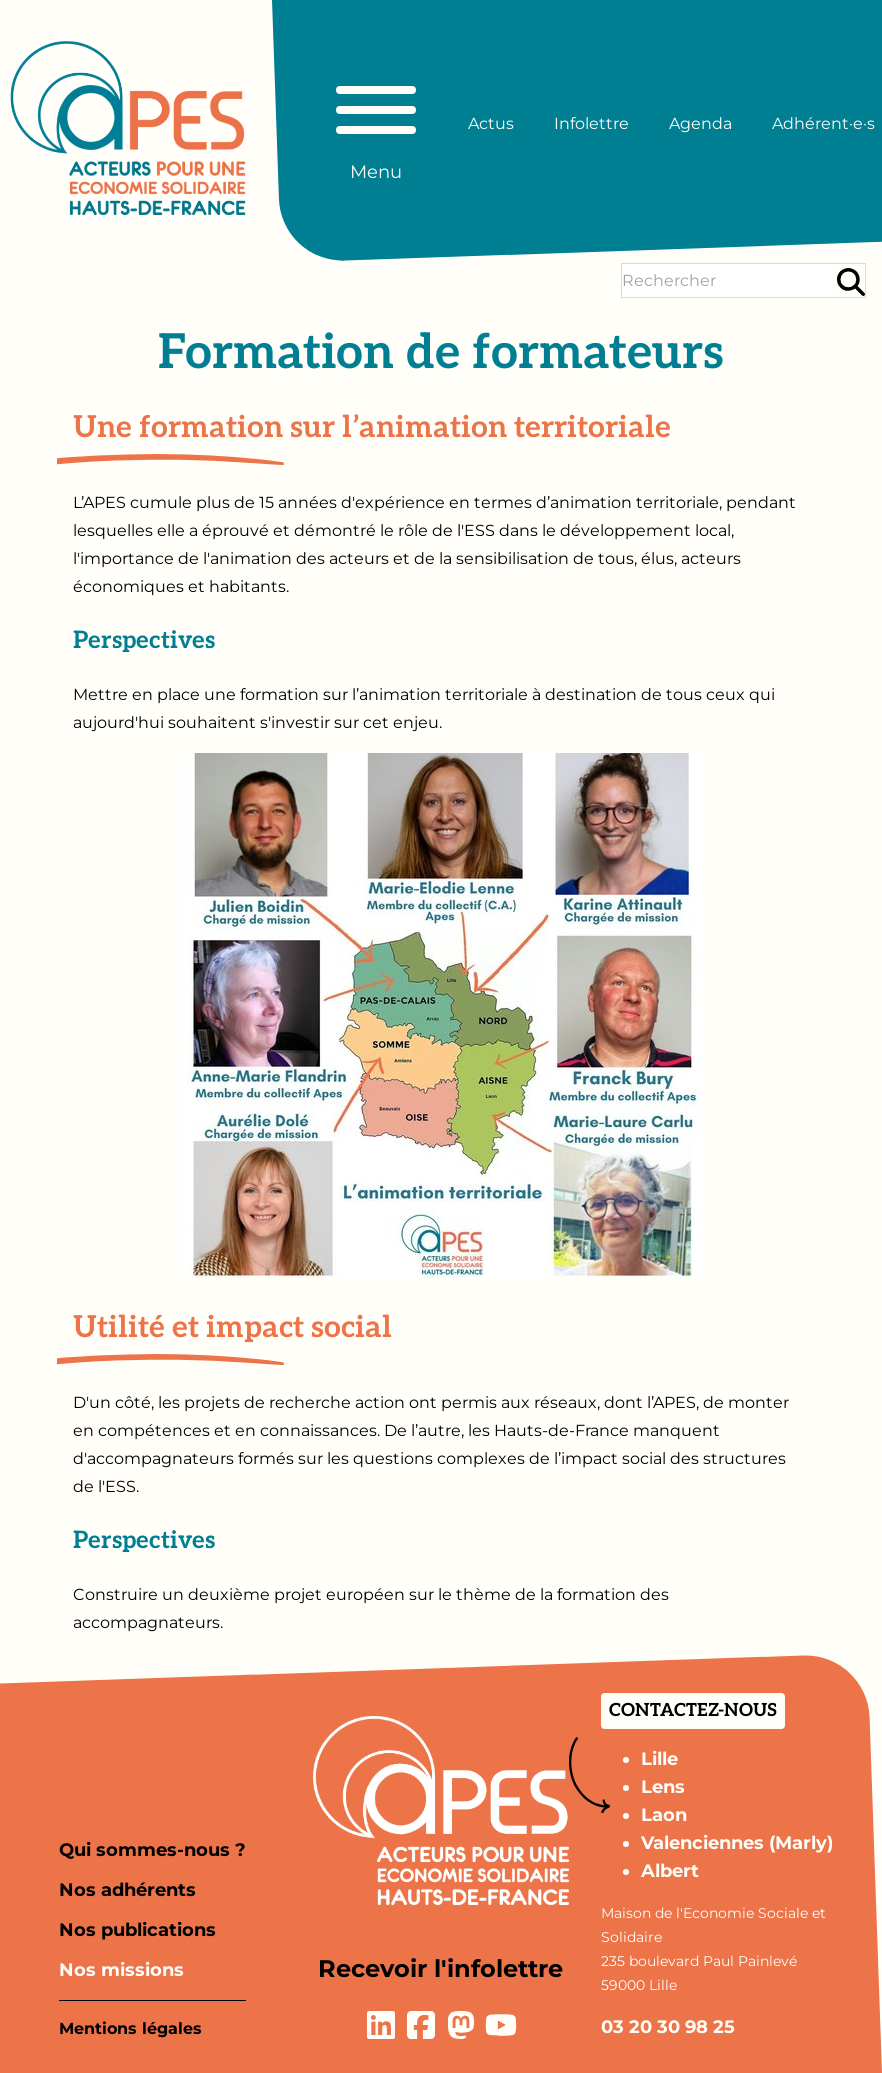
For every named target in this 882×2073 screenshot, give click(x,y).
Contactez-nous (693, 1710)
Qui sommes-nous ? (152, 1850)
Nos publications (137, 1930)
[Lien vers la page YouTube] (501, 2025)
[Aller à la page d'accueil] (128, 128)
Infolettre (591, 123)
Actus (491, 123)
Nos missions (121, 1970)
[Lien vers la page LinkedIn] (381, 2025)
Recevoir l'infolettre (440, 1968)
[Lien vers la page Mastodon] (461, 2025)
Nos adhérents (127, 1890)
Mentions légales (130, 2028)
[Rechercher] (851, 281)
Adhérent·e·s (823, 123)
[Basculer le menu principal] (376, 124)
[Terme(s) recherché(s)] (727, 280)
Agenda (700, 123)
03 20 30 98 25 (668, 2027)
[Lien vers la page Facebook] (421, 2025)
